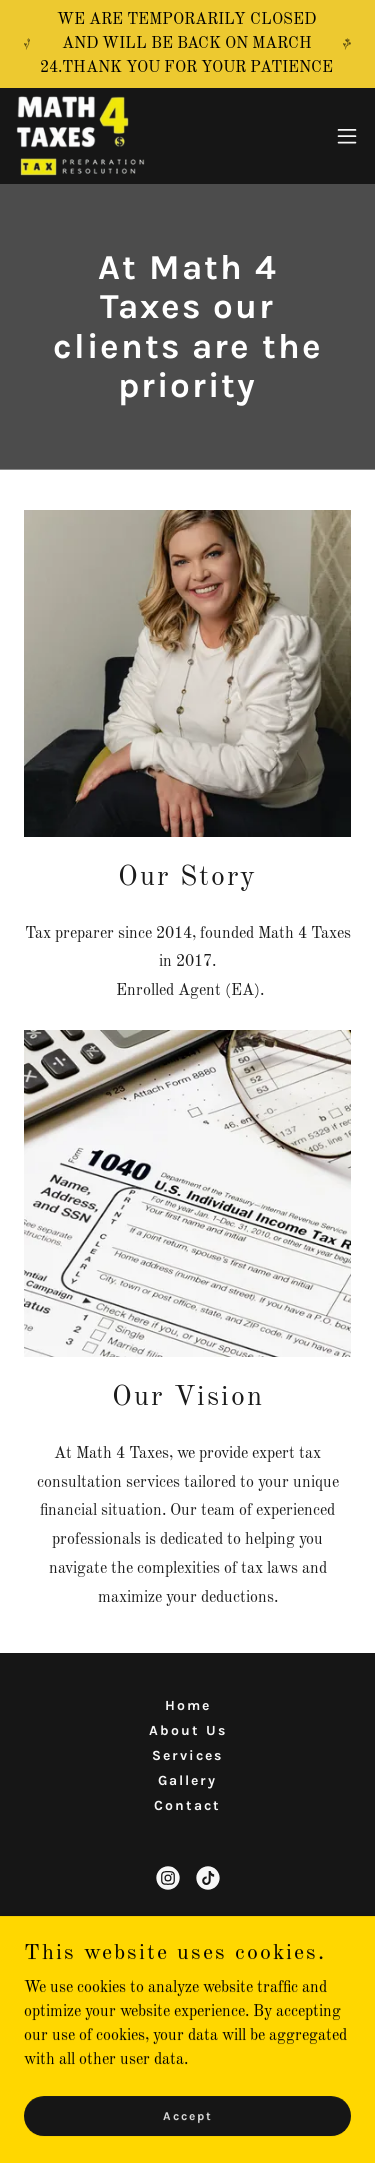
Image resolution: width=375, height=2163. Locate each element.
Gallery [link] (187, 1780)
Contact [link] (187, 1805)
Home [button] (188, 1705)
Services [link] (187, 1755)
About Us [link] (188, 1730)
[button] (347, 136)
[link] (80, 136)
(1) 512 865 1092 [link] (187, 1979)
